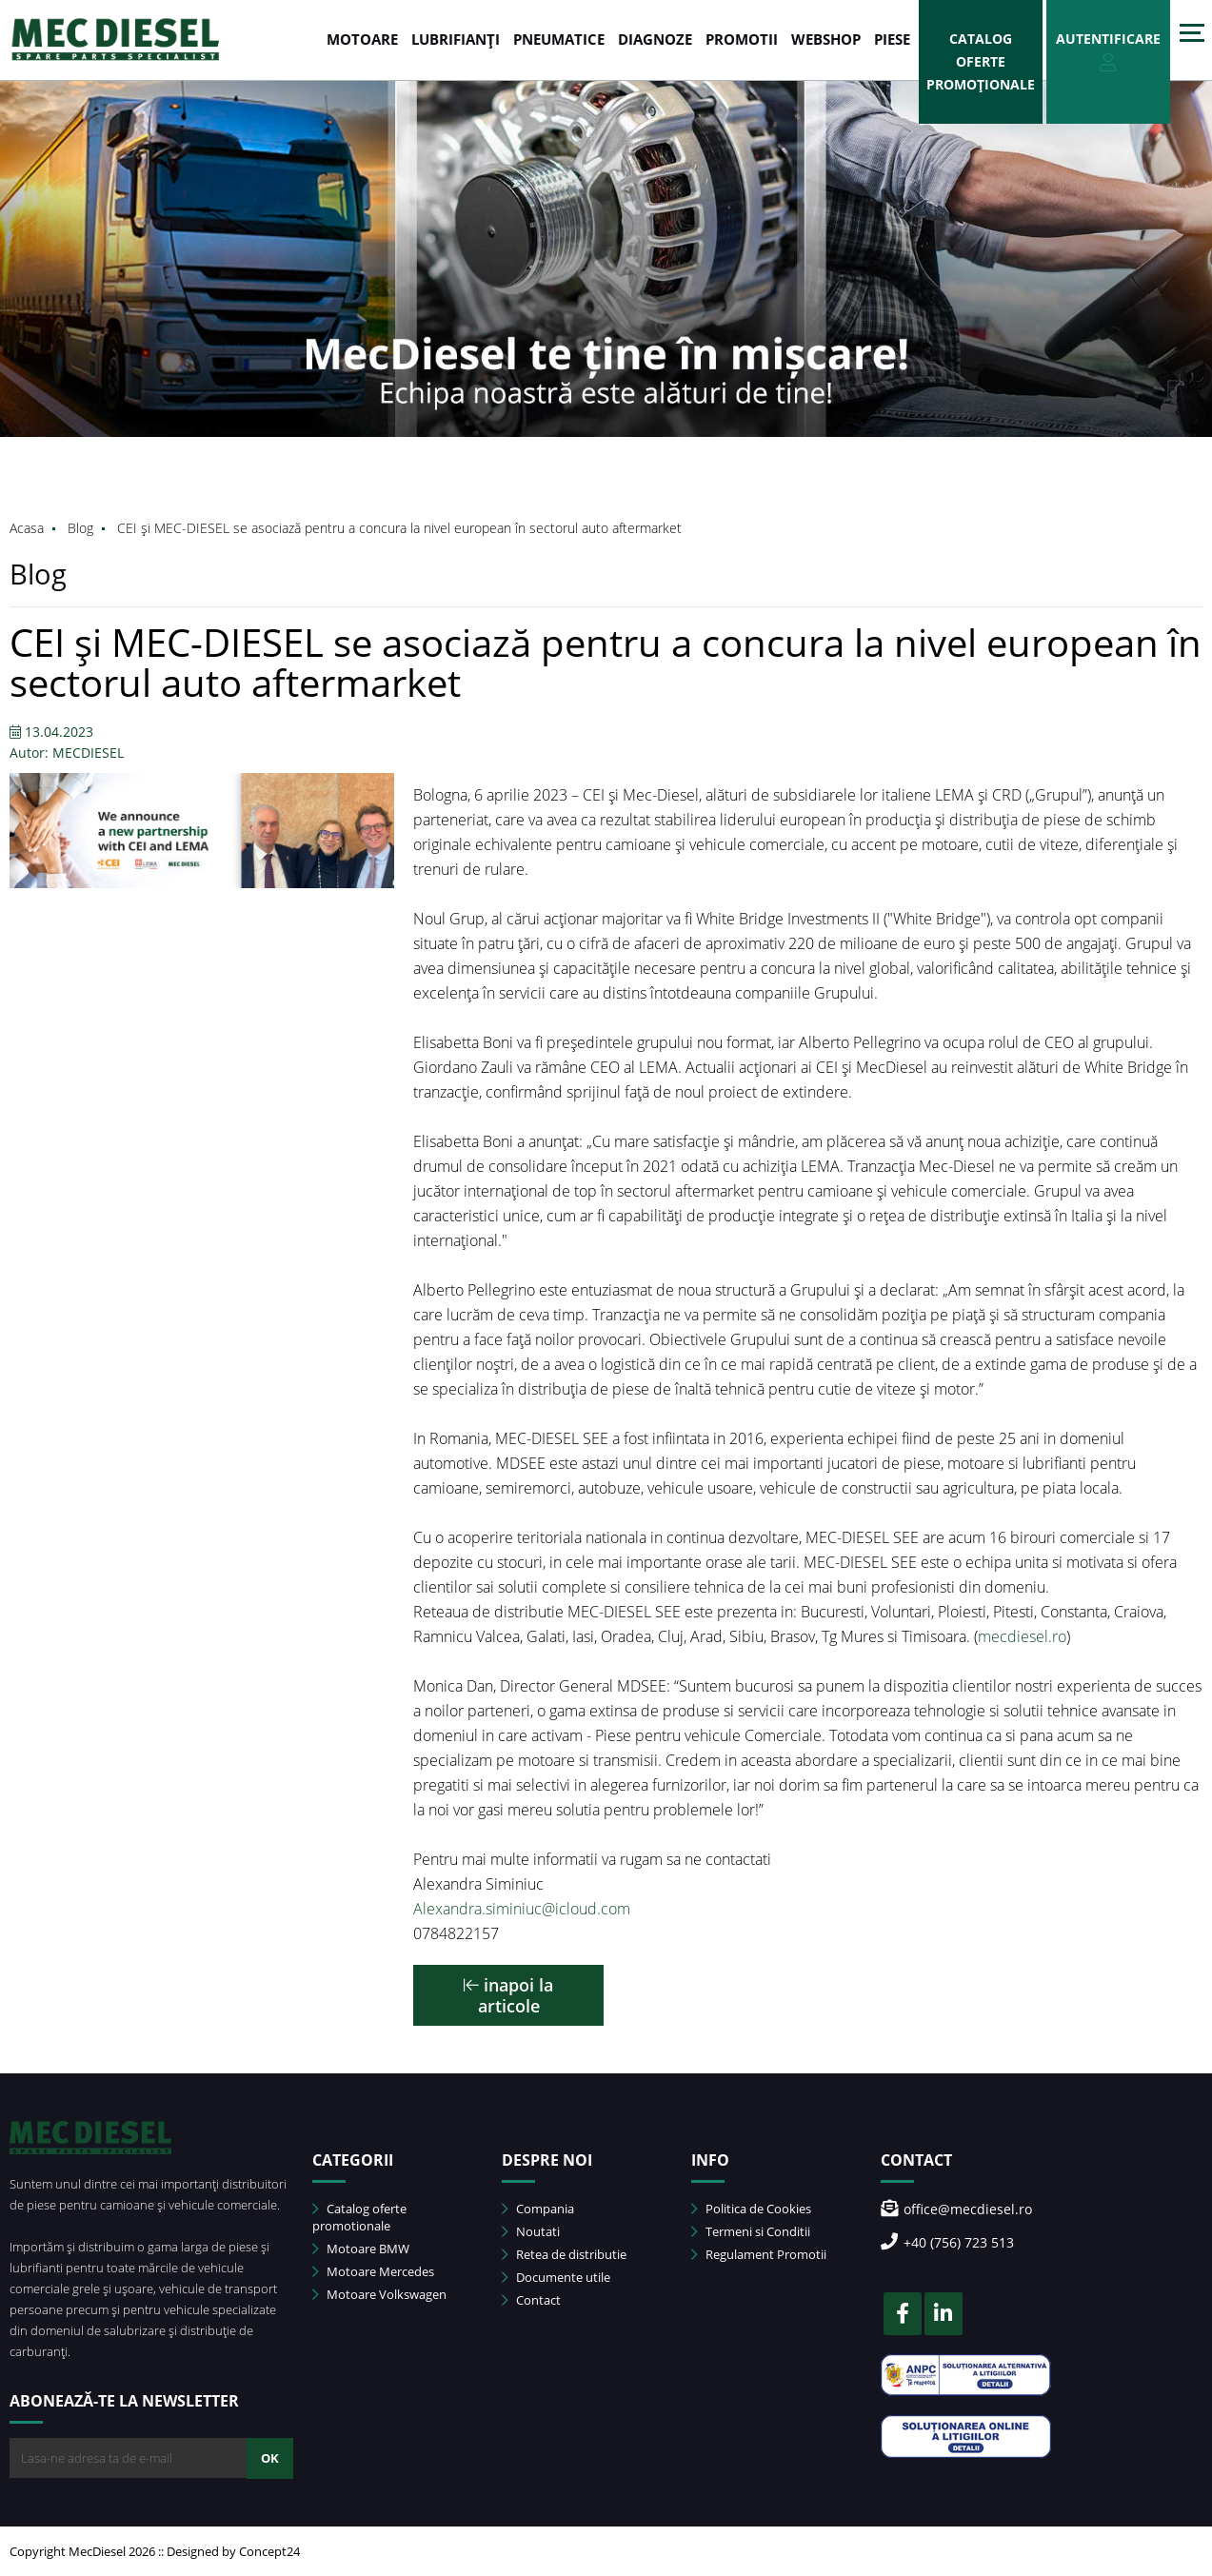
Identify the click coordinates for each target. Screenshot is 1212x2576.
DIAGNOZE (655, 39)
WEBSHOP (826, 39)
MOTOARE (362, 39)
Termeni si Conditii (750, 2231)
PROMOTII (741, 39)
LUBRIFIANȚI (455, 39)
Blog (80, 528)
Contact (531, 2299)
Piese (892, 39)
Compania (538, 2208)
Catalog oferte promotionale (359, 2217)
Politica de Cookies (751, 2208)
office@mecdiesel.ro (956, 2209)
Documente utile (556, 2277)
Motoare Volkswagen (379, 2294)
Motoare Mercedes (373, 2271)
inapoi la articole (508, 1995)
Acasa (27, 528)
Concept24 (269, 2551)
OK (270, 2458)
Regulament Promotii (758, 2254)
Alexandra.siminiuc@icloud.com (521, 1908)
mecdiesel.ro (1022, 1636)
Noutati (531, 2231)
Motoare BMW (360, 2248)
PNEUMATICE (559, 39)
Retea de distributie (564, 2254)
